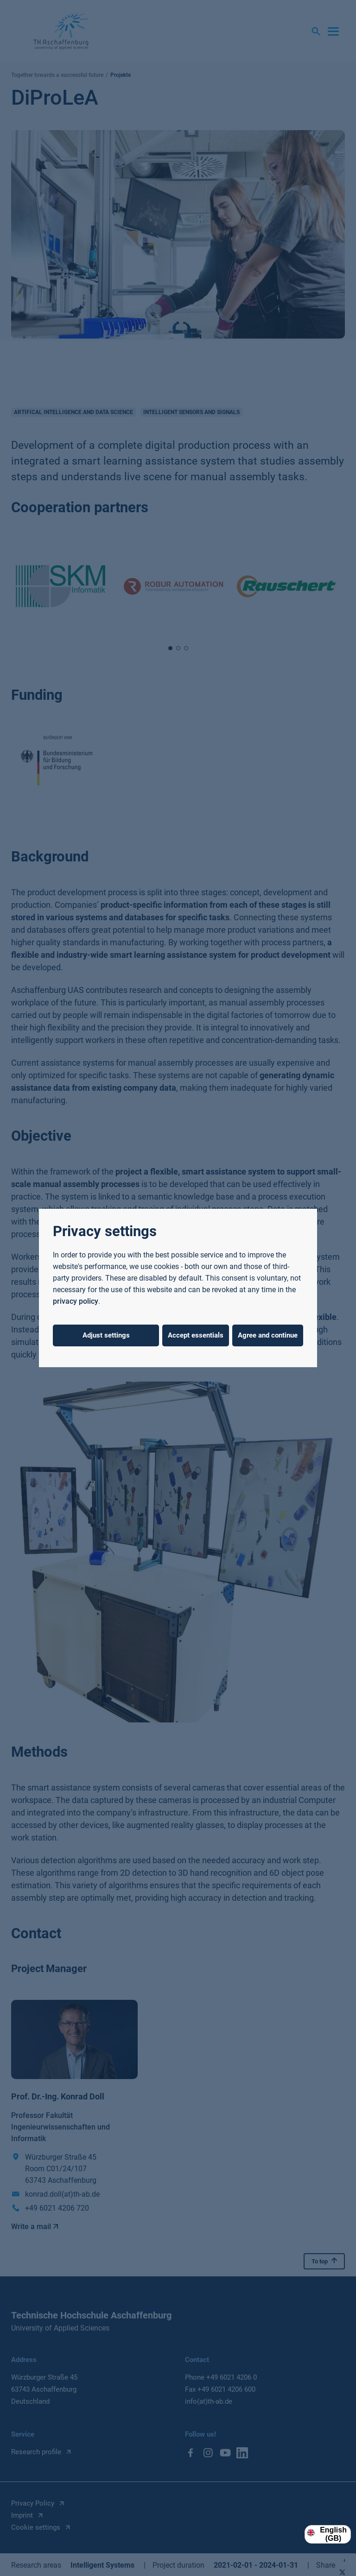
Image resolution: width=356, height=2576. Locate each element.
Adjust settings (106, 1335)
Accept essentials (195, 1335)
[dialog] (178, 1288)
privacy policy (75, 1301)
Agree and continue (268, 1335)
